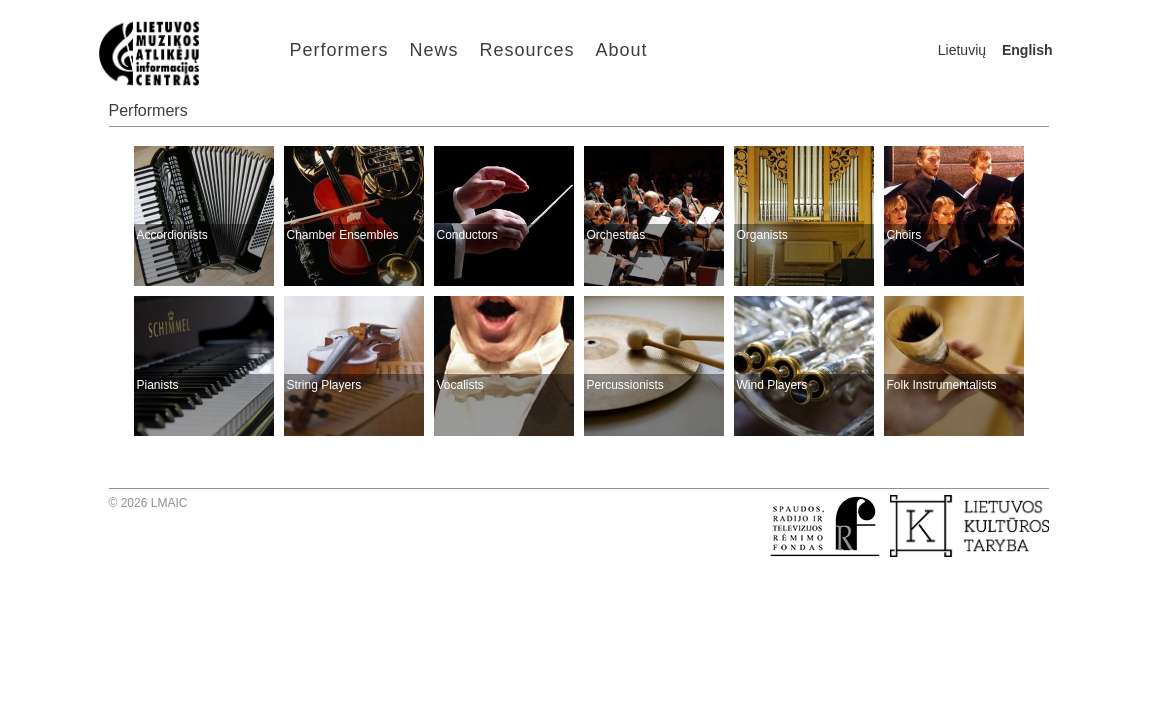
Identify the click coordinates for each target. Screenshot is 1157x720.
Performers (339, 50)
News (434, 50)
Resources (527, 50)
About (622, 50)
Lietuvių (962, 50)
